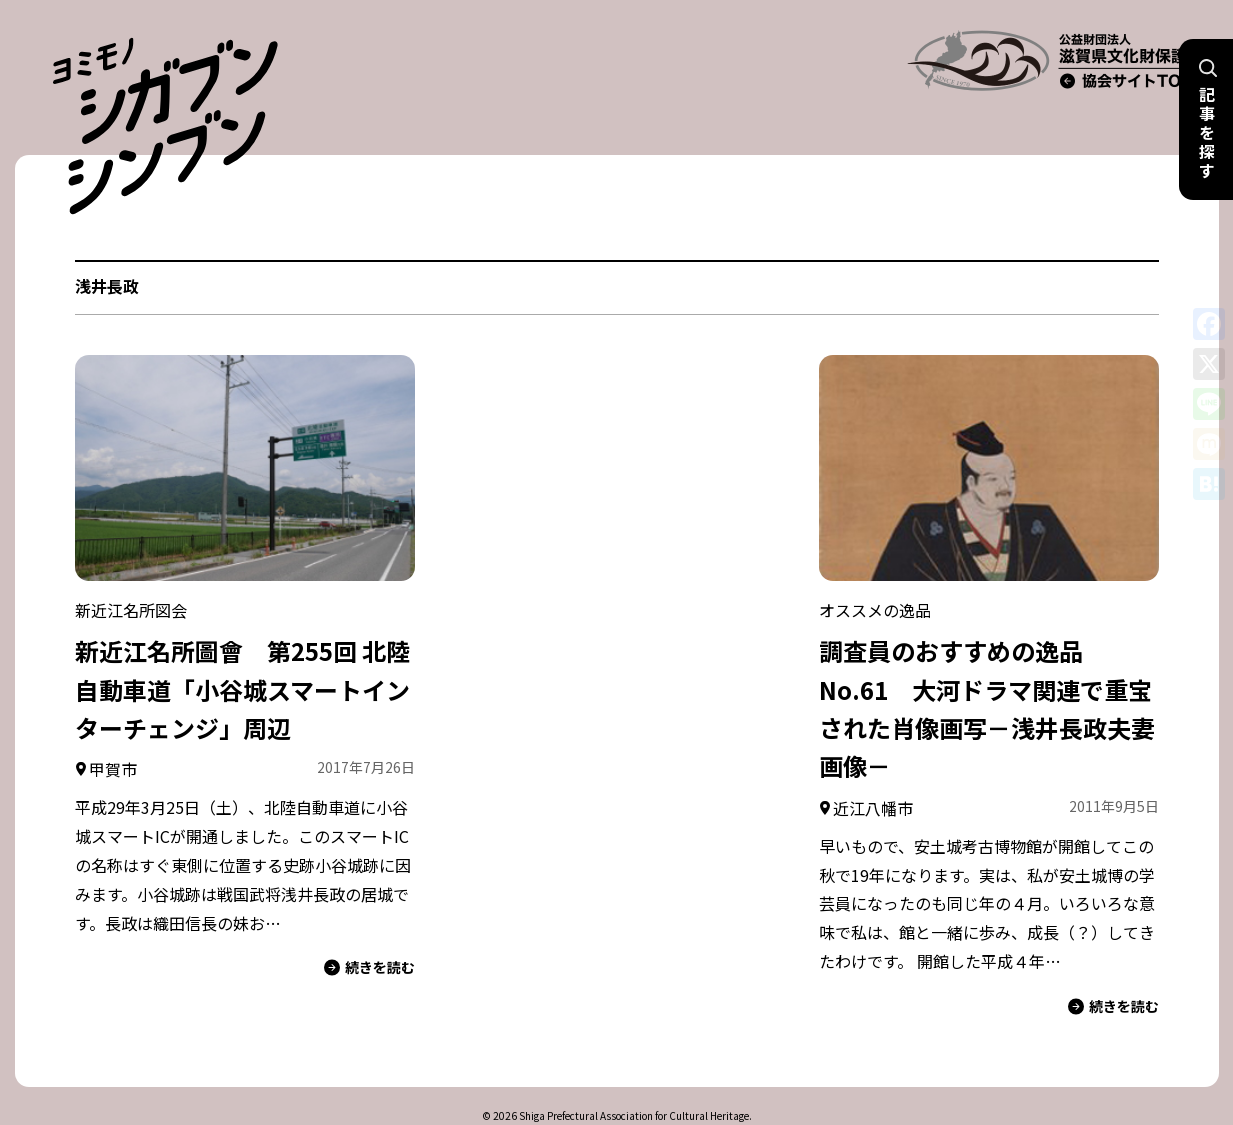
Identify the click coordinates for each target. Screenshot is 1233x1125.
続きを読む (369, 927)
